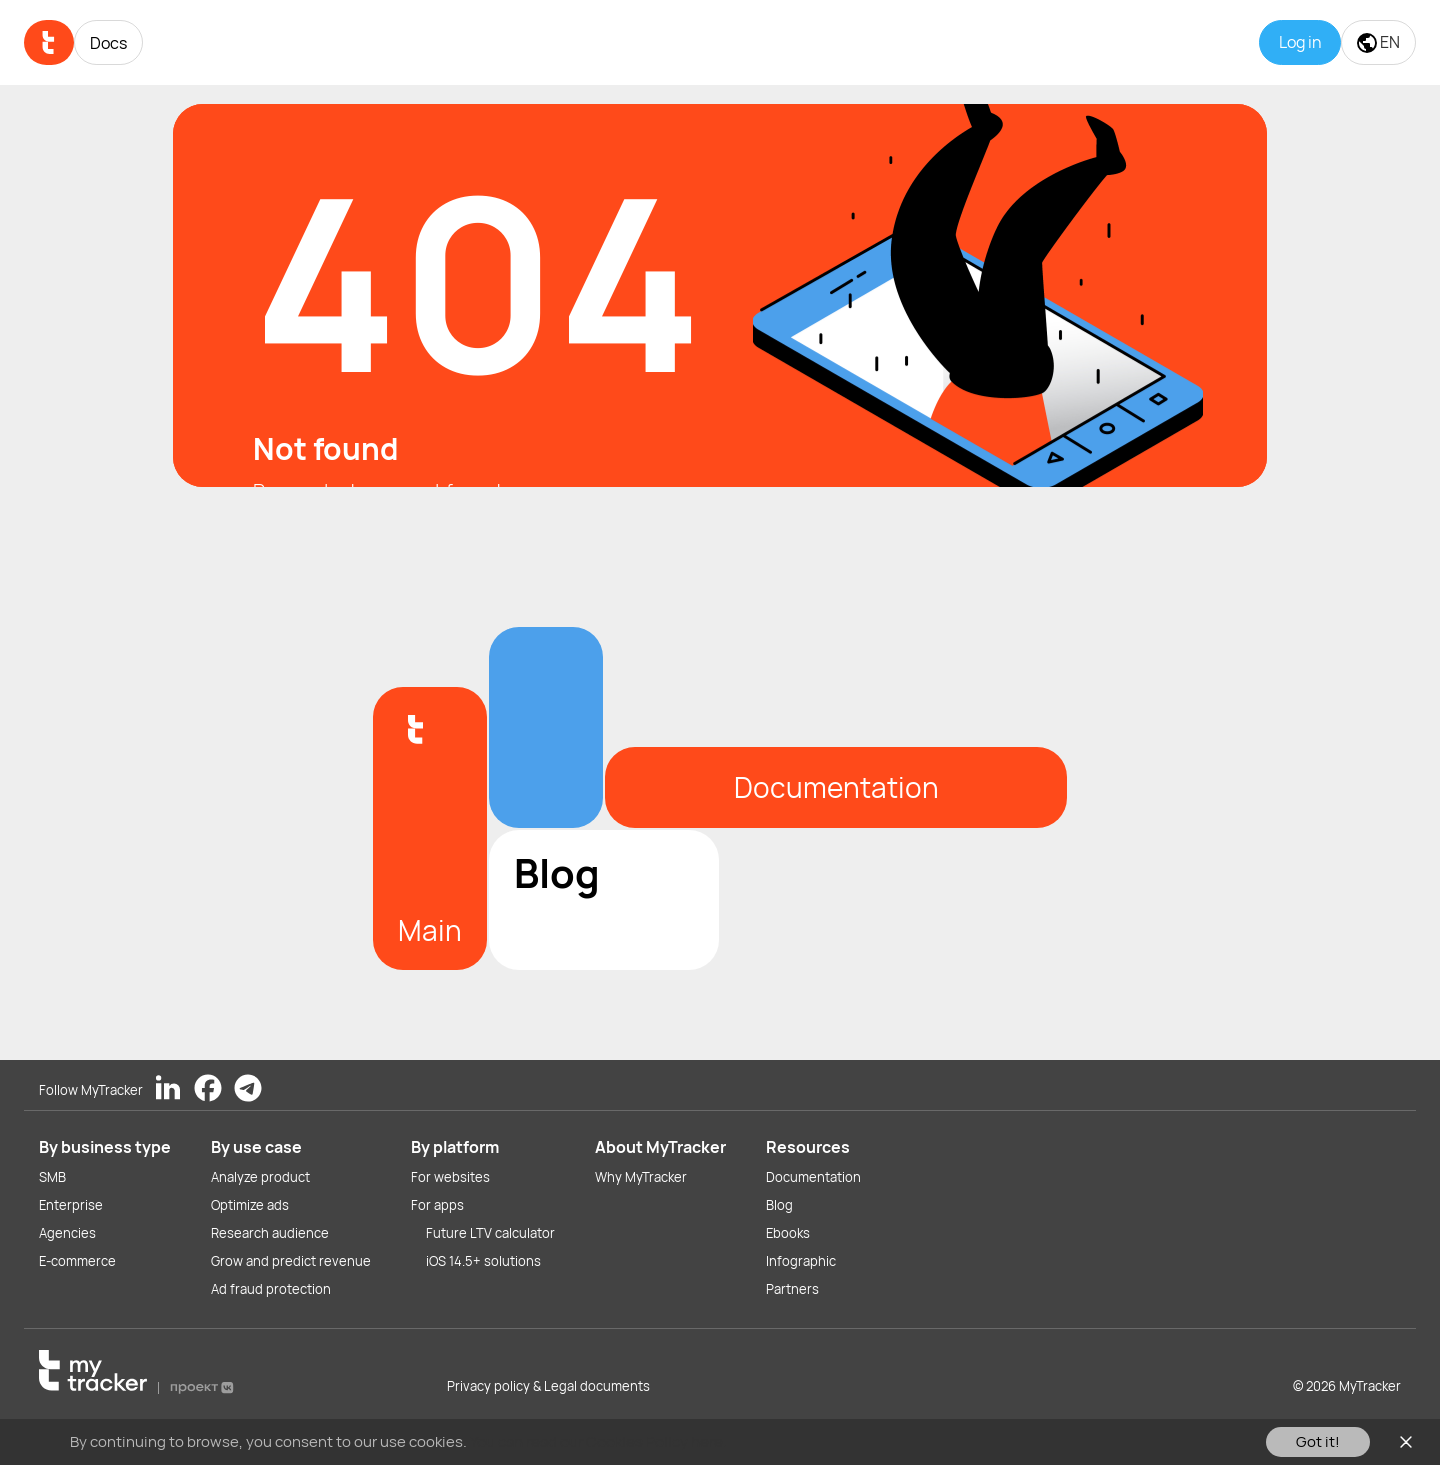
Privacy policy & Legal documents (548, 1386)
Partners (792, 1289)
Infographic (801, 1261)
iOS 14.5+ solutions (483, 1261)
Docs (108, 43)
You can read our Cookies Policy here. (598, 1441)
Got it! (1318, 1441)
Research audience (270, 1233)
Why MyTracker (641, 1177)
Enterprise (71, 1205)
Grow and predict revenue (291, 1261)
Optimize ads (250, 1205)
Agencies (67, 1233)
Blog (779, 1205)
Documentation (813, 1177)
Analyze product (260, 1177)
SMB (52, 1177)
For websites (450, 1177)
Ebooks (788, 1233)
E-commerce (77, 1261)
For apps (437, 1205)
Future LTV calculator (490, 1233)
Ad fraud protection (271, 1289)
